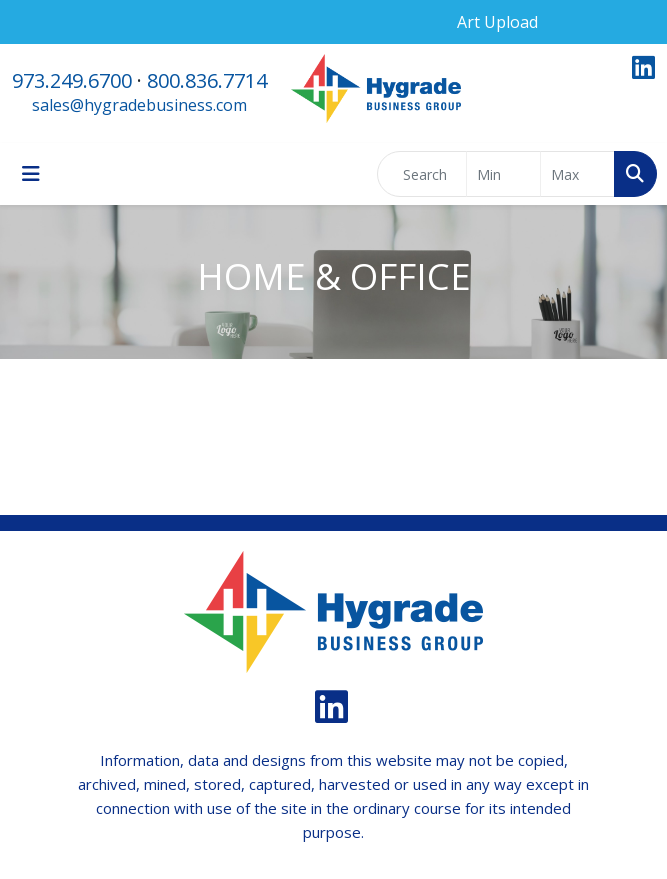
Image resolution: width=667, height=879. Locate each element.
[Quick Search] (422, 174)
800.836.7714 (207, 80)
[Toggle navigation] (31, 174)
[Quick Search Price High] (577, 174)
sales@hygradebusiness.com (139, 105)
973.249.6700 (72, 80)
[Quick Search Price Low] (503, 174)
